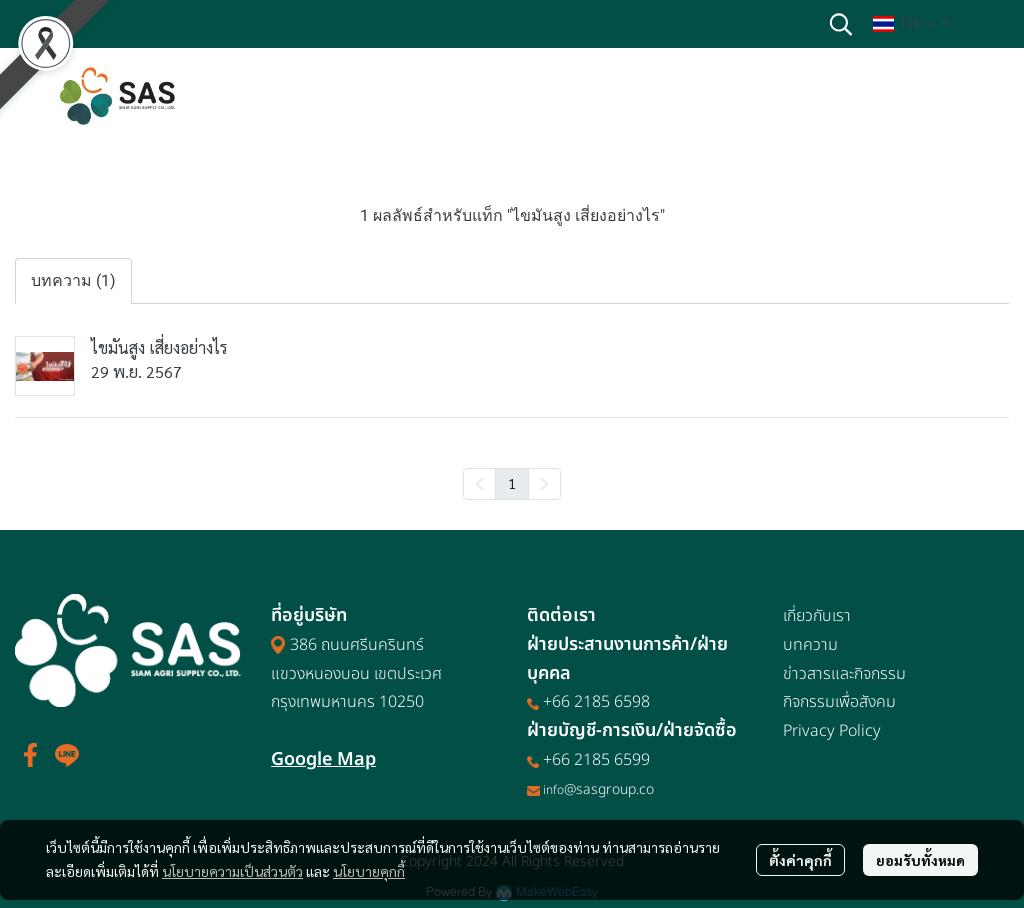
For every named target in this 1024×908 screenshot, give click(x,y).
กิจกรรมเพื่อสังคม (839, 702)
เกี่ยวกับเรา (817, 616)
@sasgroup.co (609, 789)
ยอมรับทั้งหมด (920, 860)
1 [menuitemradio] (512, 483)
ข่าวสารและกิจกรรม (844, 674)
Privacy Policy (832, 731)
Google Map (323, 759)
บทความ (810, 645)
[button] (841, 24)
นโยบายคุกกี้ (369, 871)
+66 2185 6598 (596, 702)
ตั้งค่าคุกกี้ (800, 860)
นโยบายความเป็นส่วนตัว (232, 871)
